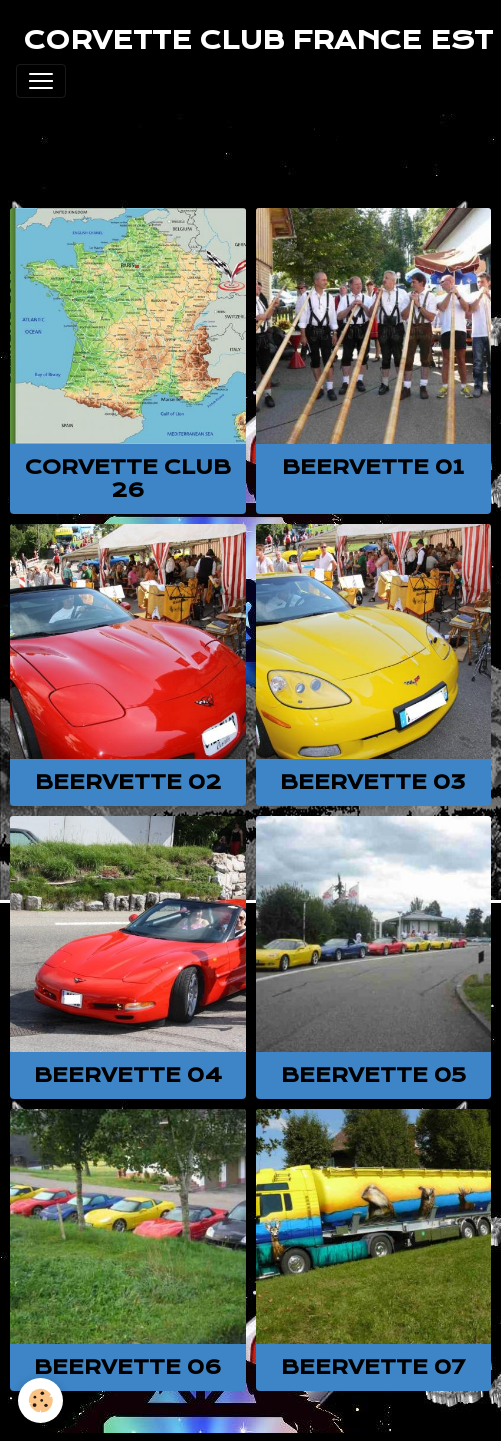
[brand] (258, 40)
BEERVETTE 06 (128, 1367)
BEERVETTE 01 (373, 467)
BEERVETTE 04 (128, 1075)
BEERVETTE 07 (373, 1367)
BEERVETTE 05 (373, 1075)
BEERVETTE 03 (373, 782)
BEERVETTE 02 (128, 782)
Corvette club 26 (128, 478)
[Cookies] (40, 1400)
